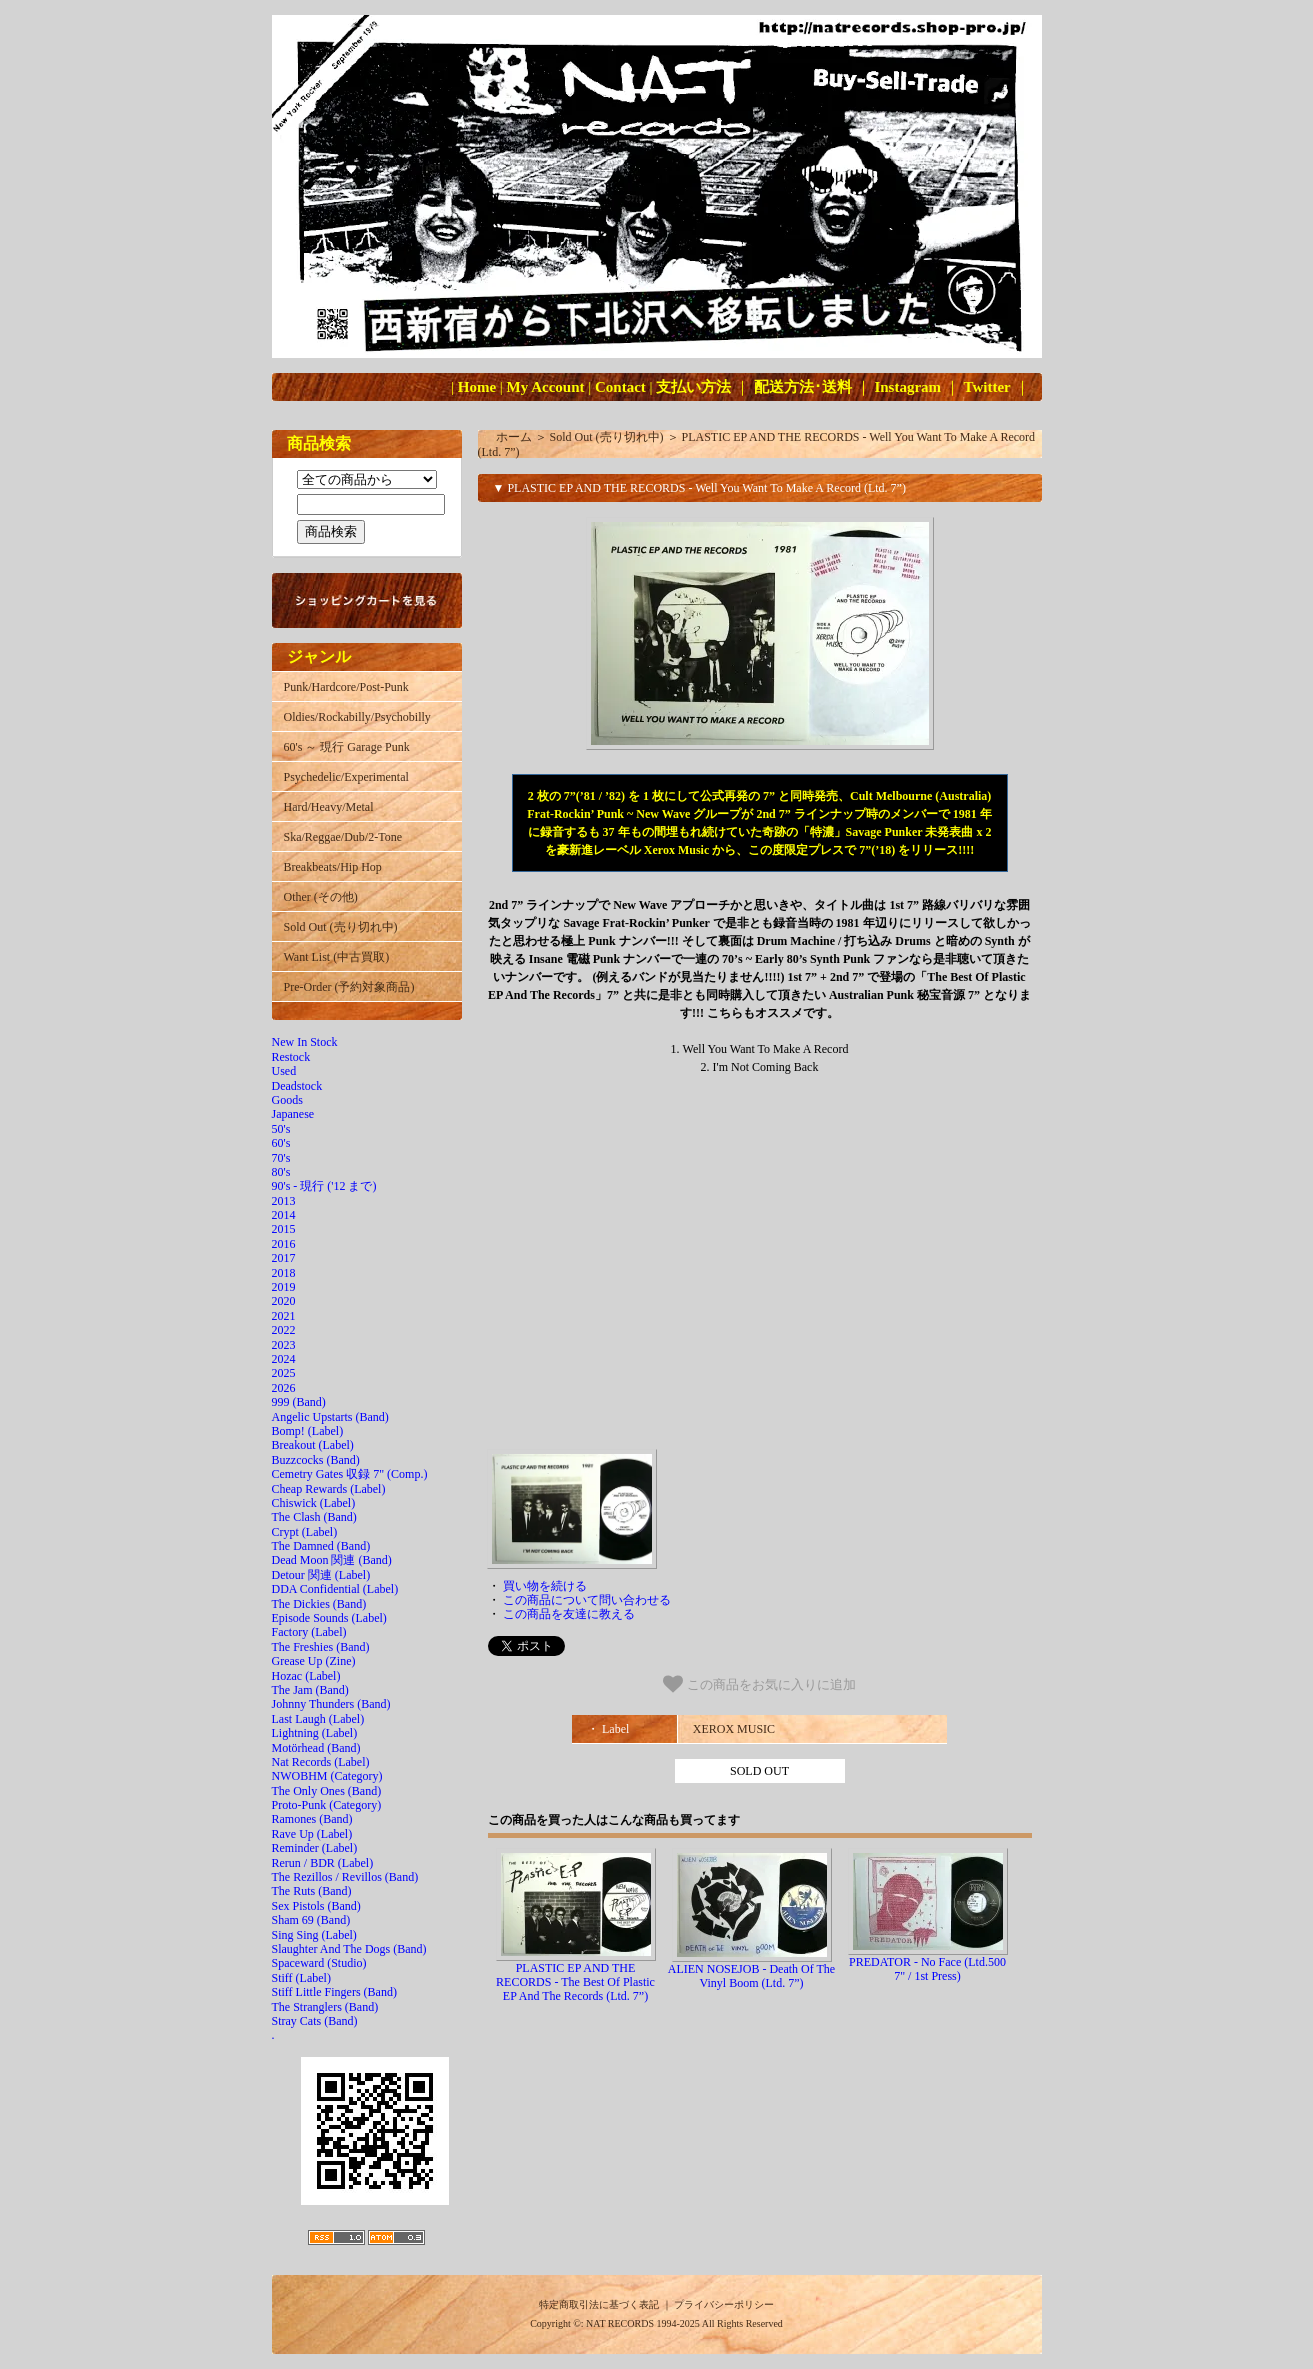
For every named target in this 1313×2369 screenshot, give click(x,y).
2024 (284, 1359)
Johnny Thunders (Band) (331, 1704)
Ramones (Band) (312, 1819)
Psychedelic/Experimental (346, 777)
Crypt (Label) (305, 1532)
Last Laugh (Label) (318, 1719)
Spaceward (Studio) (319, 1963)
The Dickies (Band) (319, 1604)
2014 (284, 1215)
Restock (291, 1057)
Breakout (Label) (313, 1445)
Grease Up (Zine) (314, 1661)
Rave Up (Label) (312, 1834)
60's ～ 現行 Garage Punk (347, 747)
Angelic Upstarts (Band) (330, 1417)
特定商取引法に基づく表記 (599, 2304)
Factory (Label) (309, 1632)
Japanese (293, 1114)
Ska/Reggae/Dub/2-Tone (343, 837)
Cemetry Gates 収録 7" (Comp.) (350, 1474)
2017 (284, 1258)
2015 (284, 1229)
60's (281, 1143)
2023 (284, 1345)
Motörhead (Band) (316, 1748)
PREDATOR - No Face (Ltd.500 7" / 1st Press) (927, 1969)
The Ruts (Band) (312, 1891)
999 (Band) (299, 1402)
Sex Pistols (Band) (316, 1906)
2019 (284, 1287)
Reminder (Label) (315, 1848)
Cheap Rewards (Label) (329, 1489)
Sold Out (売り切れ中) (341, 927)
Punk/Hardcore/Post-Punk (346, 687)
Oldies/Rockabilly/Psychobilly (357, 717)
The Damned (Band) (321, 1546)
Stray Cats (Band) (315, 2021)
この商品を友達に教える (569, 1614)
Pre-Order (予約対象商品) (349, 987)
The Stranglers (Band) (325, 2007)
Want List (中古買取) (337, 957)
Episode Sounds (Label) (329, 1618)
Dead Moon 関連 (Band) (332, 1560)
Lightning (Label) (315, 1733)
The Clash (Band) (314, 1517)
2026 (284, 1388)
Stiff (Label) (301, 1978)
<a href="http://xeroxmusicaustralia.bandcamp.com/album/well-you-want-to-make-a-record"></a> (760, 1269)
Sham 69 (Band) (311, 1920)
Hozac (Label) (306, 1676)
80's (281, 1172)
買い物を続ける (545, 1586)
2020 (284, 1301)
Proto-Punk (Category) (327, 1805)
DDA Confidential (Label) (335, 1589)
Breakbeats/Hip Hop (333, 867)
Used (284, 1071)
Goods (287, 1100)
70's (281, 1158)
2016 (284, 1244)
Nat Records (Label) (321, 1762)
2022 (284, 1330)
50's (281, 1129)
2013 (284, 1201)
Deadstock (297, 1086)
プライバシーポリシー (724, 2304)
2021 (284, 1316)
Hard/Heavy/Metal (329, 807)
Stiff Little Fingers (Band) (334, 1992)
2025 (284, 1373)
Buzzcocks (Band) (316, 1460)
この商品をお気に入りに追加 (759, 1684)
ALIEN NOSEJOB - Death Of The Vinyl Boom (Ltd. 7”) (751, 1976)
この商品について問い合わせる (587, 1600)
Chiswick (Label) (314, 1503)
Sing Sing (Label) (314, 1935)
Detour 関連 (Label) (321, 1575)
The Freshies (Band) (321, 1647)
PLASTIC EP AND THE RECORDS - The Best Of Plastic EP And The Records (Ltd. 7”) (575, 1982)
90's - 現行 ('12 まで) (324, 1186)
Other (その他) (321, 897)
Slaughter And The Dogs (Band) (349, 1949)
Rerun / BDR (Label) (323, 1863)
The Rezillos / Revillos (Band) (345, 1877)
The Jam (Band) (310, 1690)
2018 (284, 1273)
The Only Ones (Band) (327, 1791)
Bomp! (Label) (308, 1431)
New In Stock (305, 1042)
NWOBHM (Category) (327, 1776)
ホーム (514, 437)
